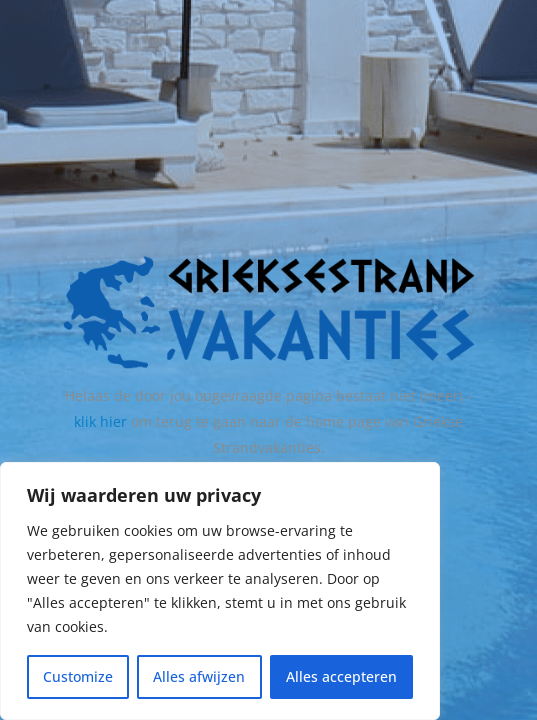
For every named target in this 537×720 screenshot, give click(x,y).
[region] (220, 591)
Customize (78, 676)
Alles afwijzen (199, 676)
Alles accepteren (341, 676)
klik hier (100, 421)
